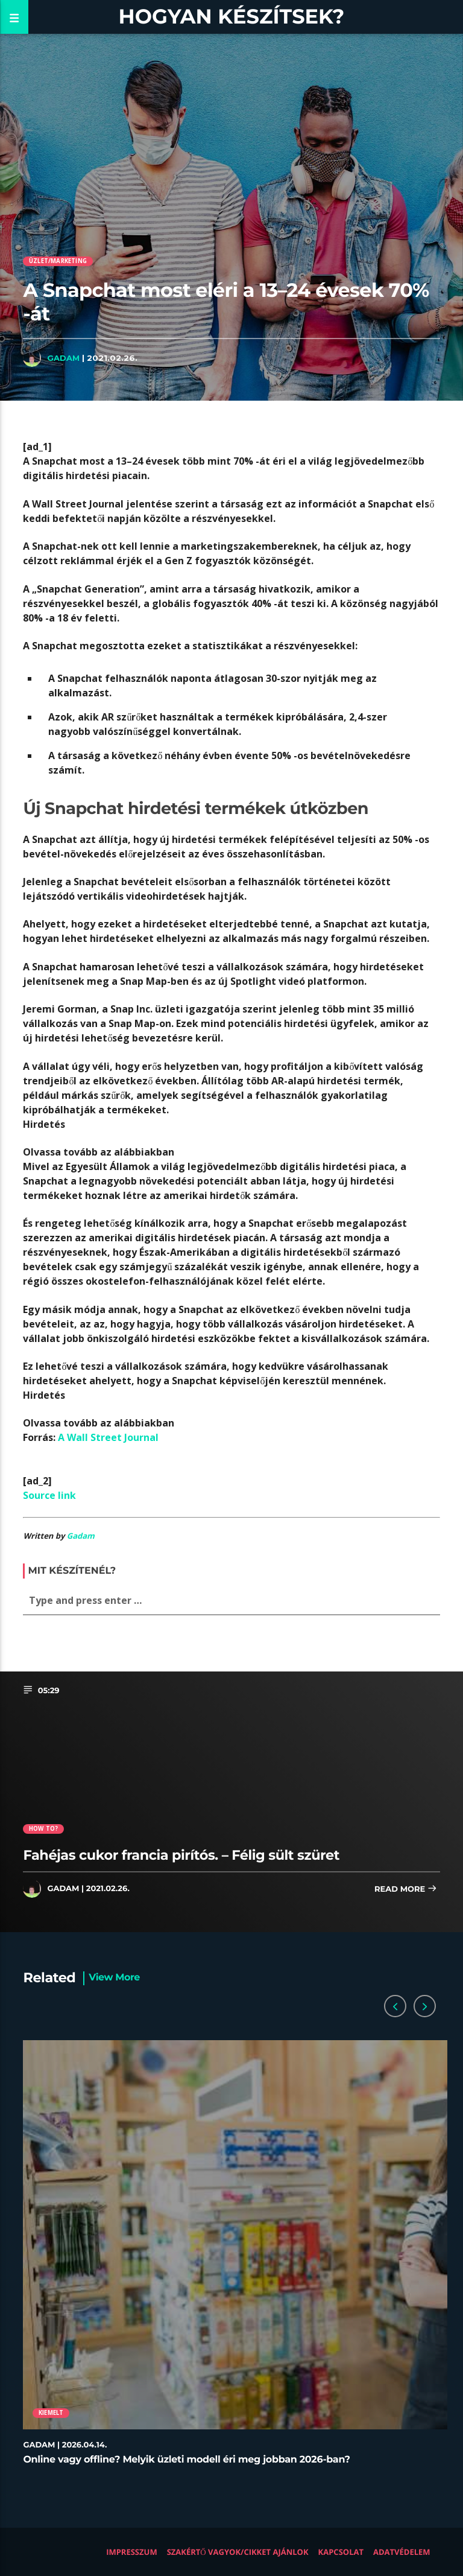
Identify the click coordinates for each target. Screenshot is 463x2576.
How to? (43, 1829)
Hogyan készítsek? (232, 16)
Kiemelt (51, 2413)
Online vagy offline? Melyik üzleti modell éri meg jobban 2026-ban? (186, 2460)
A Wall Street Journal (108, 1437)
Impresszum (131, 2551)
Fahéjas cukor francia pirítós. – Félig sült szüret (181, 1854)
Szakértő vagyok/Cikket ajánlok (238, 2551)
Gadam (63, 358)
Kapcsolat (341, 2551)
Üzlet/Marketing (58, 261)
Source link (49, 1495)
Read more (405, 1889)
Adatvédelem (401, 2551)
